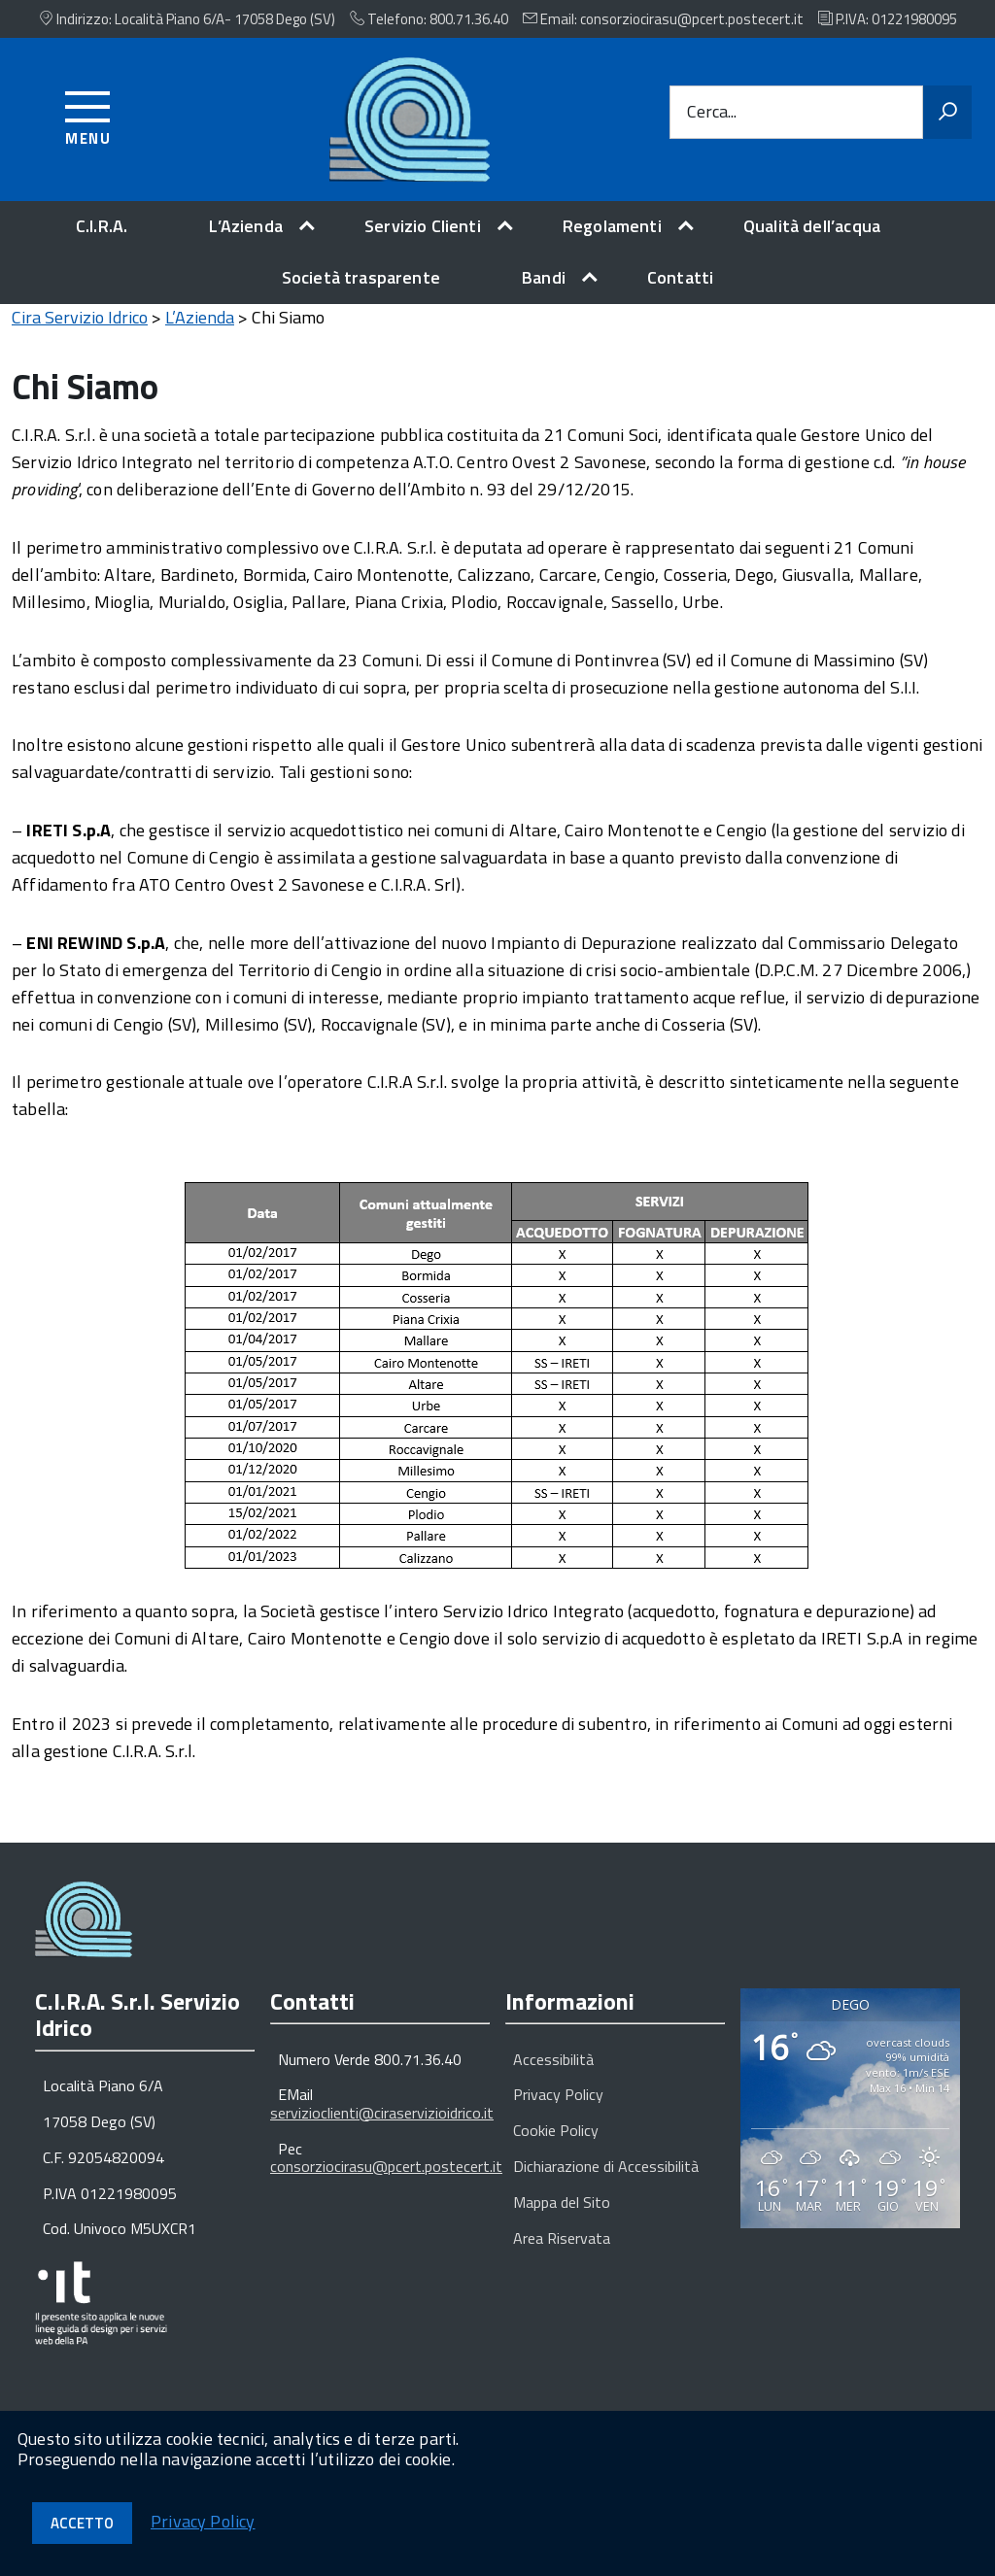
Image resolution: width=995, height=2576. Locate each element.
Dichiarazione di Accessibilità (606, 2181)
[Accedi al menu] (88, 115)
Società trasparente (361, 277)
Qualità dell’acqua (811, 226)
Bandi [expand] (544, 277)
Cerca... (712, 112)
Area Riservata (561, 2253)
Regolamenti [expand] (612, 226)
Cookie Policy (556, 2145)
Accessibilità (553, 2074)
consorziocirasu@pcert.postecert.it (386, 2181)
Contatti (680, 277)
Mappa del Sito (561, 2217)
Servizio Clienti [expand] (422, 226)
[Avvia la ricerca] (947, 112)
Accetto (82, 2523)
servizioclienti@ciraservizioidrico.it (382, 2128)
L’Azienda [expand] (246, 226)
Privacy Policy (558, 2109)
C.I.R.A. (101, 226)
